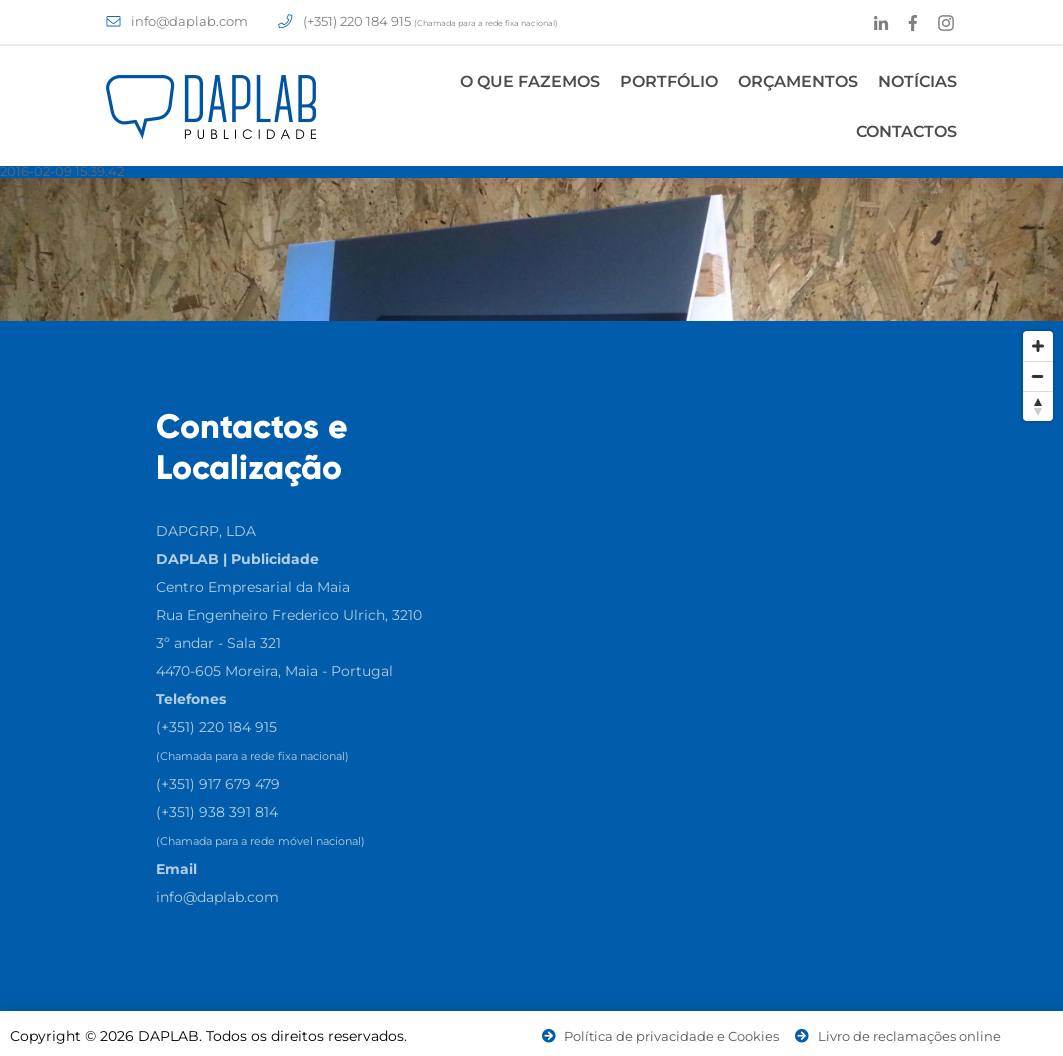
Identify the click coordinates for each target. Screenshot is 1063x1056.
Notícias (917, 81)
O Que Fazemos (530, 81)
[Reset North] (1038, 406)
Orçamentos (798, 81)
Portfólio (669, 81)
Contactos (906, 131)
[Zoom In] (1038, 346)
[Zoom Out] (1038, 376)
